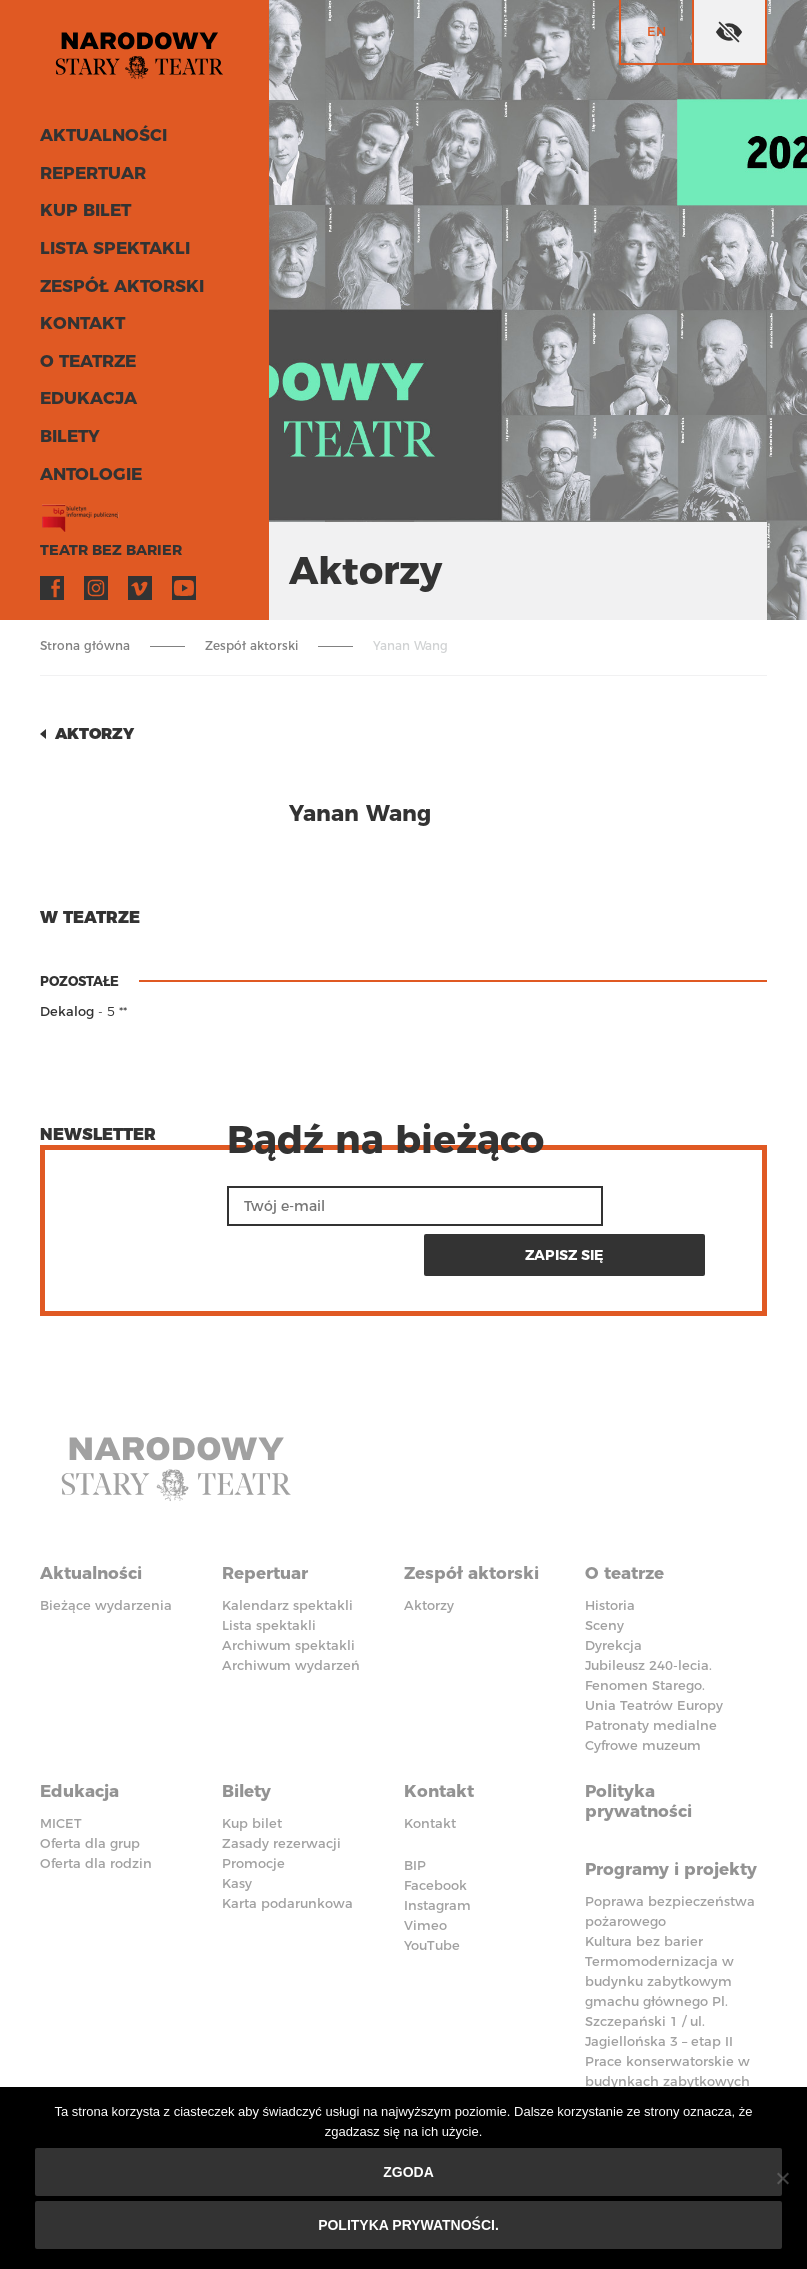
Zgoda (408, 2172)
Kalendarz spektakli (287, 1549)
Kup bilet (80, 217)
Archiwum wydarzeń (291, 1609)
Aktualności (96, 145)
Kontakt (77, 325)
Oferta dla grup (90, 1779)
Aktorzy (96, 733)
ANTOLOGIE (85, 469)
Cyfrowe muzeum (643, 1689)
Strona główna (85, 645)
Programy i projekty (636, 1809)
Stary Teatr (144, 59)
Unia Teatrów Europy (654, 1649)
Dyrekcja (613, 1589)
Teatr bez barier (100, 543)
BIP (415, 1801)
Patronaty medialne (651, 1669)
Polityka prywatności (642, 1739)
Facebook (52, 581)
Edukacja (82, 397)
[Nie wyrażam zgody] (782, 2178)
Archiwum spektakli (288, 1589)
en (656, 31)
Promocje (253, 1799)
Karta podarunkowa (287, 1839)
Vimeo (140, 581)
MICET (61, 1759)
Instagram (96, 581)
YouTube (184, 581)
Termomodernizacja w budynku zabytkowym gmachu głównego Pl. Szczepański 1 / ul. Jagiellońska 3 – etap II (659, 1949)
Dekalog (67, 1011)
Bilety (66, 433)
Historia (610, 1549)
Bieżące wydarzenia (106, 1549)
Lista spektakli (106, 253)
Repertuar (87, 181)
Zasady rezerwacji (281, 1779)
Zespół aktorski (113, 289)
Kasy (237, 1819)
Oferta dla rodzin (96, 1799)
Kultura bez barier (644, 1889)
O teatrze (83, 361)
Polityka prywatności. (408, 2225)
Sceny (604, 1569)
